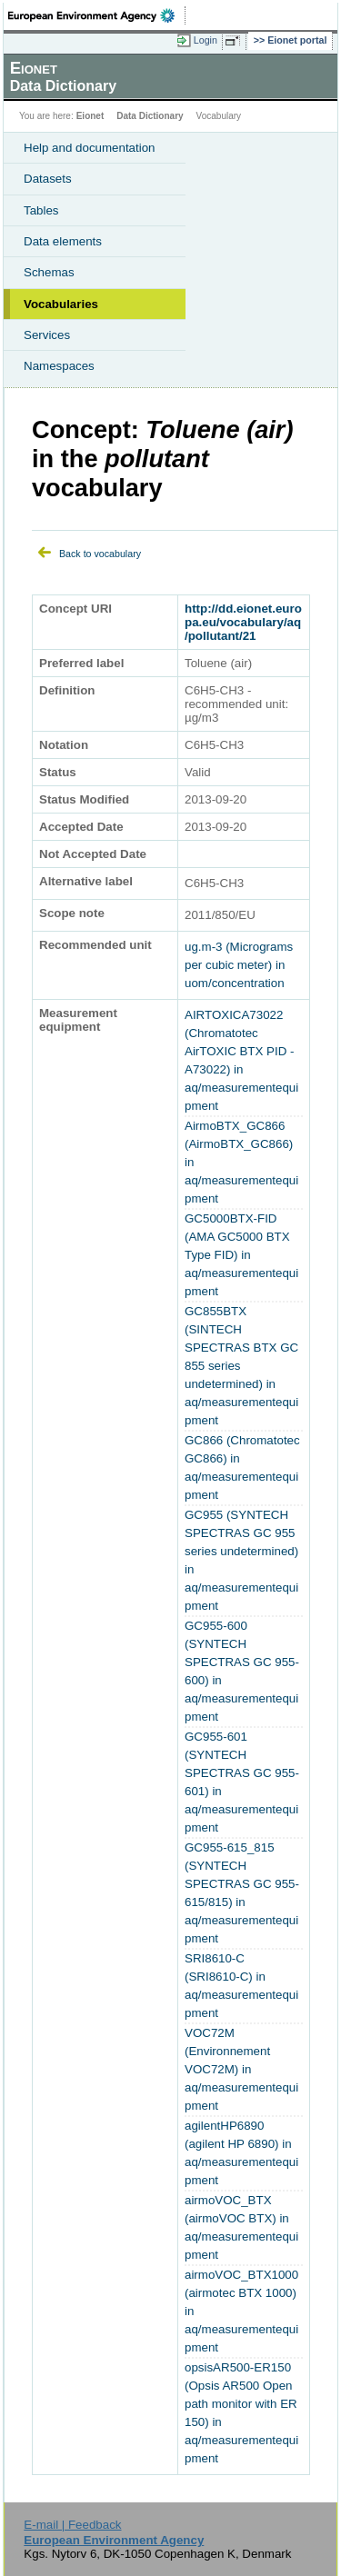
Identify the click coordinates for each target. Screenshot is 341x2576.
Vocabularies (61, 304)
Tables (41, 210)
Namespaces (59, 366)
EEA (97, 15)
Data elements (63, 241)
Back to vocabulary (100, 553)
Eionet (90, 116)
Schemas (49, 272)
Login (205, 40)
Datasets (48, 178)
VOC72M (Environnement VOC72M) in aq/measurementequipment (241, 2069)
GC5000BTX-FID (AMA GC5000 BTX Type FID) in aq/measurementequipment (241, 1255)
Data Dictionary (149, 116)
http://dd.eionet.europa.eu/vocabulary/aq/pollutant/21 (243, 622)
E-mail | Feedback (72, 2524)
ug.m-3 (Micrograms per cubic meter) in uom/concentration (239, 965)
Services (47, 335)
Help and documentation (89, 148)
